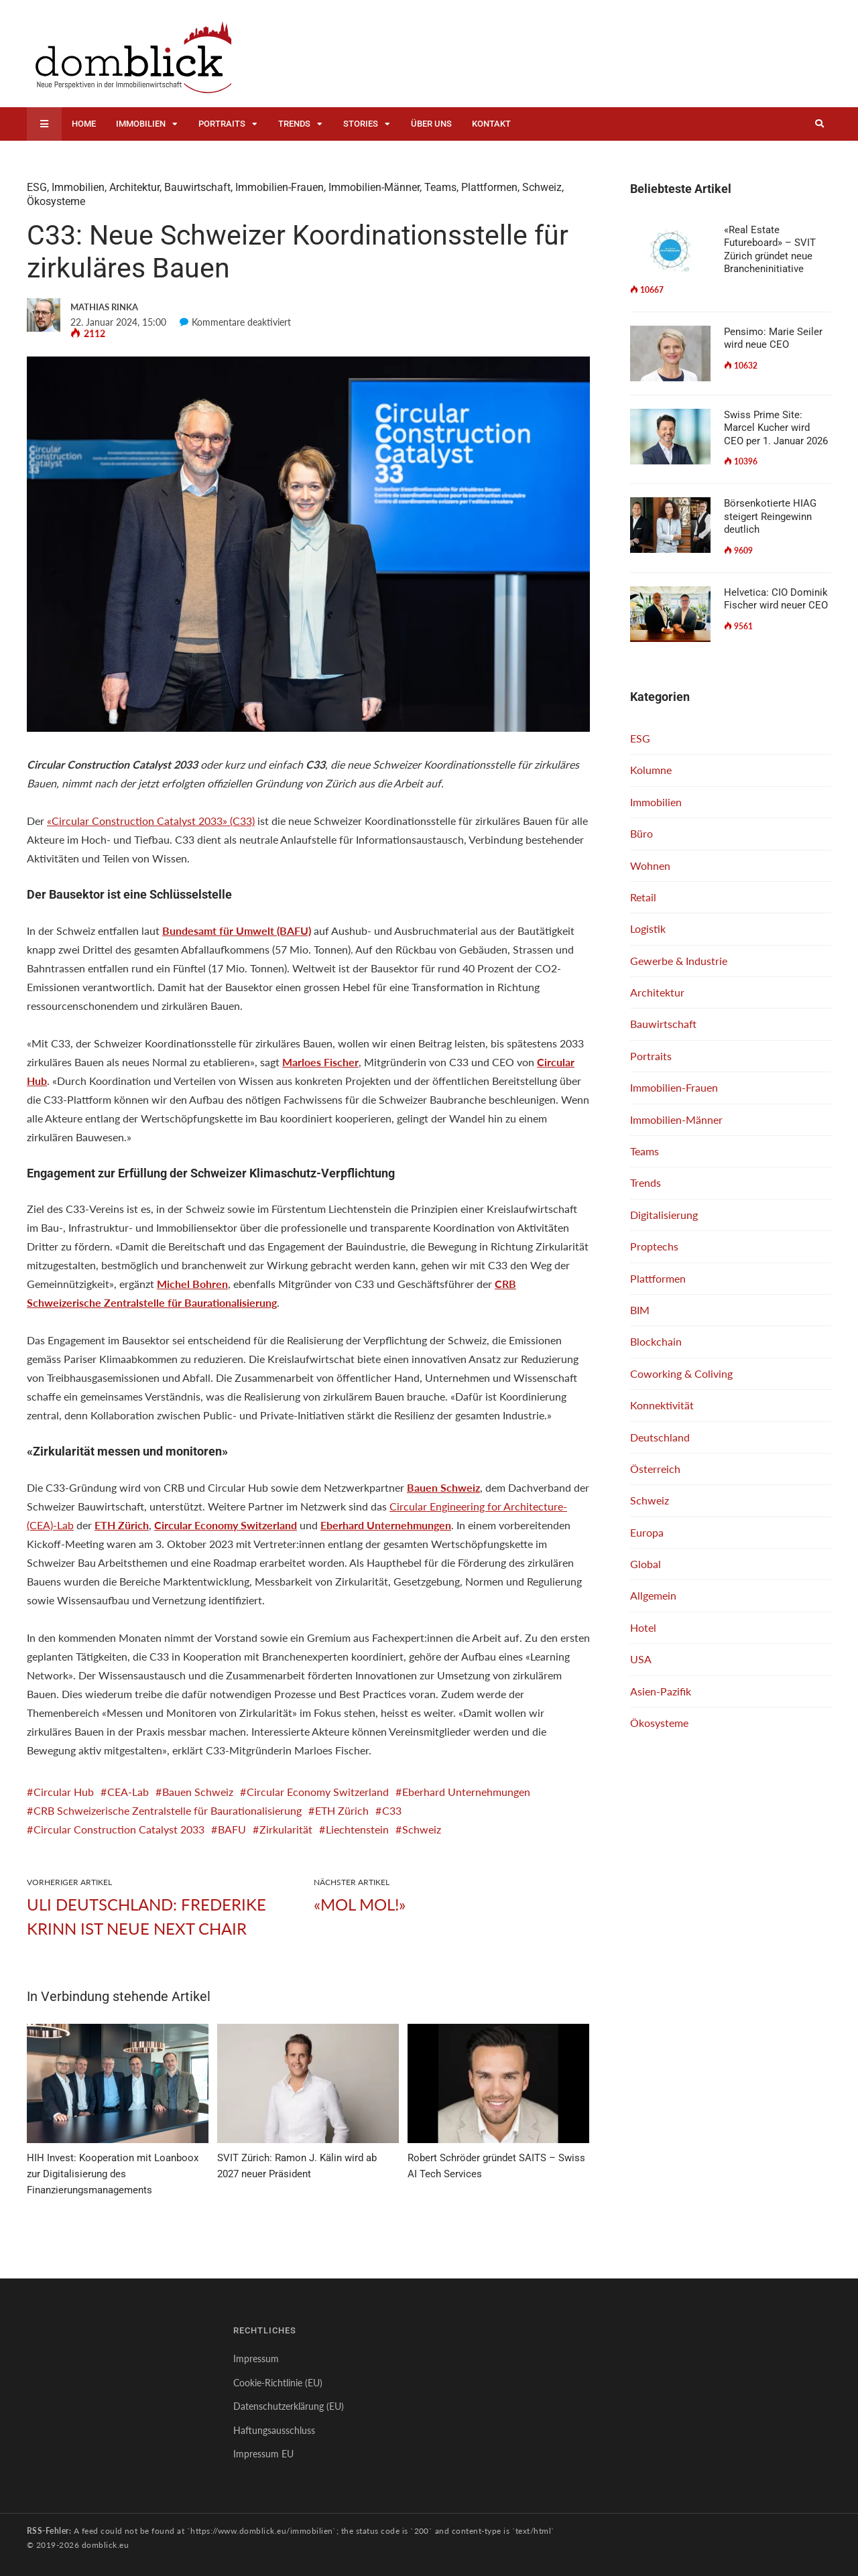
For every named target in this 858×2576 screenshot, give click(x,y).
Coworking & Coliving (681, 1373)
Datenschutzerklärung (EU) (288, 2406)
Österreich (655, 1468)
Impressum (256, 2358)
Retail (643, 897)
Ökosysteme (56, 201)
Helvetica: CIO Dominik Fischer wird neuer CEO (776, 599)
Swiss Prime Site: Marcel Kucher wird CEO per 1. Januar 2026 (776, 428)
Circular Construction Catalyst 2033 (119, 1829)
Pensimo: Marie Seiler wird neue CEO (773, 338)
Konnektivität (662, 1405)
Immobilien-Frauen (279, 187)
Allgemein (653, 1595)
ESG (37, 187)
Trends (294, 124)
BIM (640, 1309)
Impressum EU (263, 2453)
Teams (440, 187)
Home (84, 124)
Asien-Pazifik (660, 1691)
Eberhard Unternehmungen (466, 1791)
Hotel (643, 1627)
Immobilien (141, 124)
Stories (360, 124)
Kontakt (491, 124)
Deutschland (660, 1437)
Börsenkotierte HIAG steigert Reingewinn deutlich (770, 516)
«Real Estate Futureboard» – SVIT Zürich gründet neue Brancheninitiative (770, 249)
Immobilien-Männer (374, 187)
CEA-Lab (128, 1791)
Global (645, 1563)
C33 (392, 1810)
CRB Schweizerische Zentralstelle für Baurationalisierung (168, 1810)
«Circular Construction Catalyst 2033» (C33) (151, 820)
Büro (641, 833)
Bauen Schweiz (197, 1791)
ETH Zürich (342, 1810)
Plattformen (489, 187)
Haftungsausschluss (274, 2430)
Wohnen (650, 865)
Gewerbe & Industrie (678, 960)
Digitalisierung (664, 1214)
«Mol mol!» (360, 1904)
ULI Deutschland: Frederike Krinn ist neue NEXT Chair (146, 1916)
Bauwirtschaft (197, 187)
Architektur (134, 187)
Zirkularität (285, 1829)
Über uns (431, 124)
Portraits (221, 124)
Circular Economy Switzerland (318, 1791)
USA (641, 1659)
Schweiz (542, 187)
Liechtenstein (357, 1829)
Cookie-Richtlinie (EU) (277, 2382)
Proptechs (654, 1246)
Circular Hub (64, 1791)
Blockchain (656, 1341)
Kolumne (651, 769)
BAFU (232, 1829)
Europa (647, 1532)
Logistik (648, 928)
